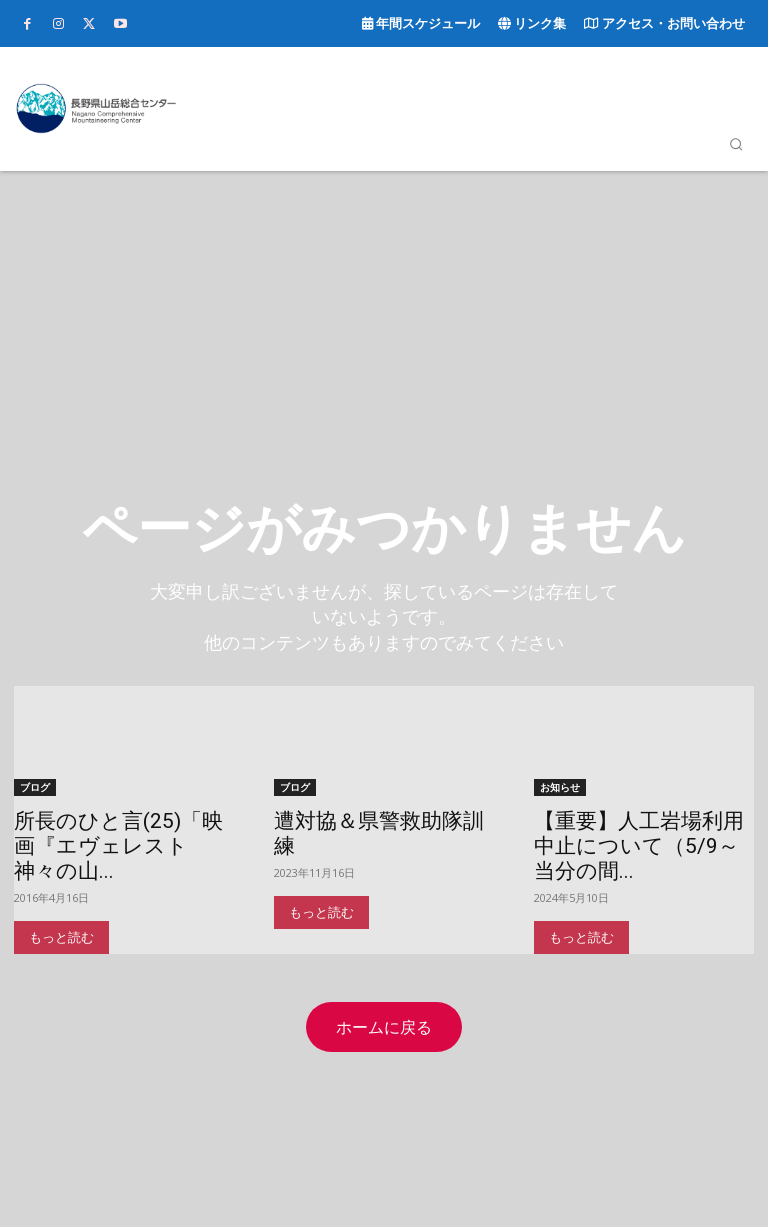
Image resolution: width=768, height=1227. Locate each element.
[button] (736, 144)
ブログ (35, 786)
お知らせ (560, 786)
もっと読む (61, 936)
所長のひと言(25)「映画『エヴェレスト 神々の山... (118, 845)
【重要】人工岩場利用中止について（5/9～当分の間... (639, 845)
